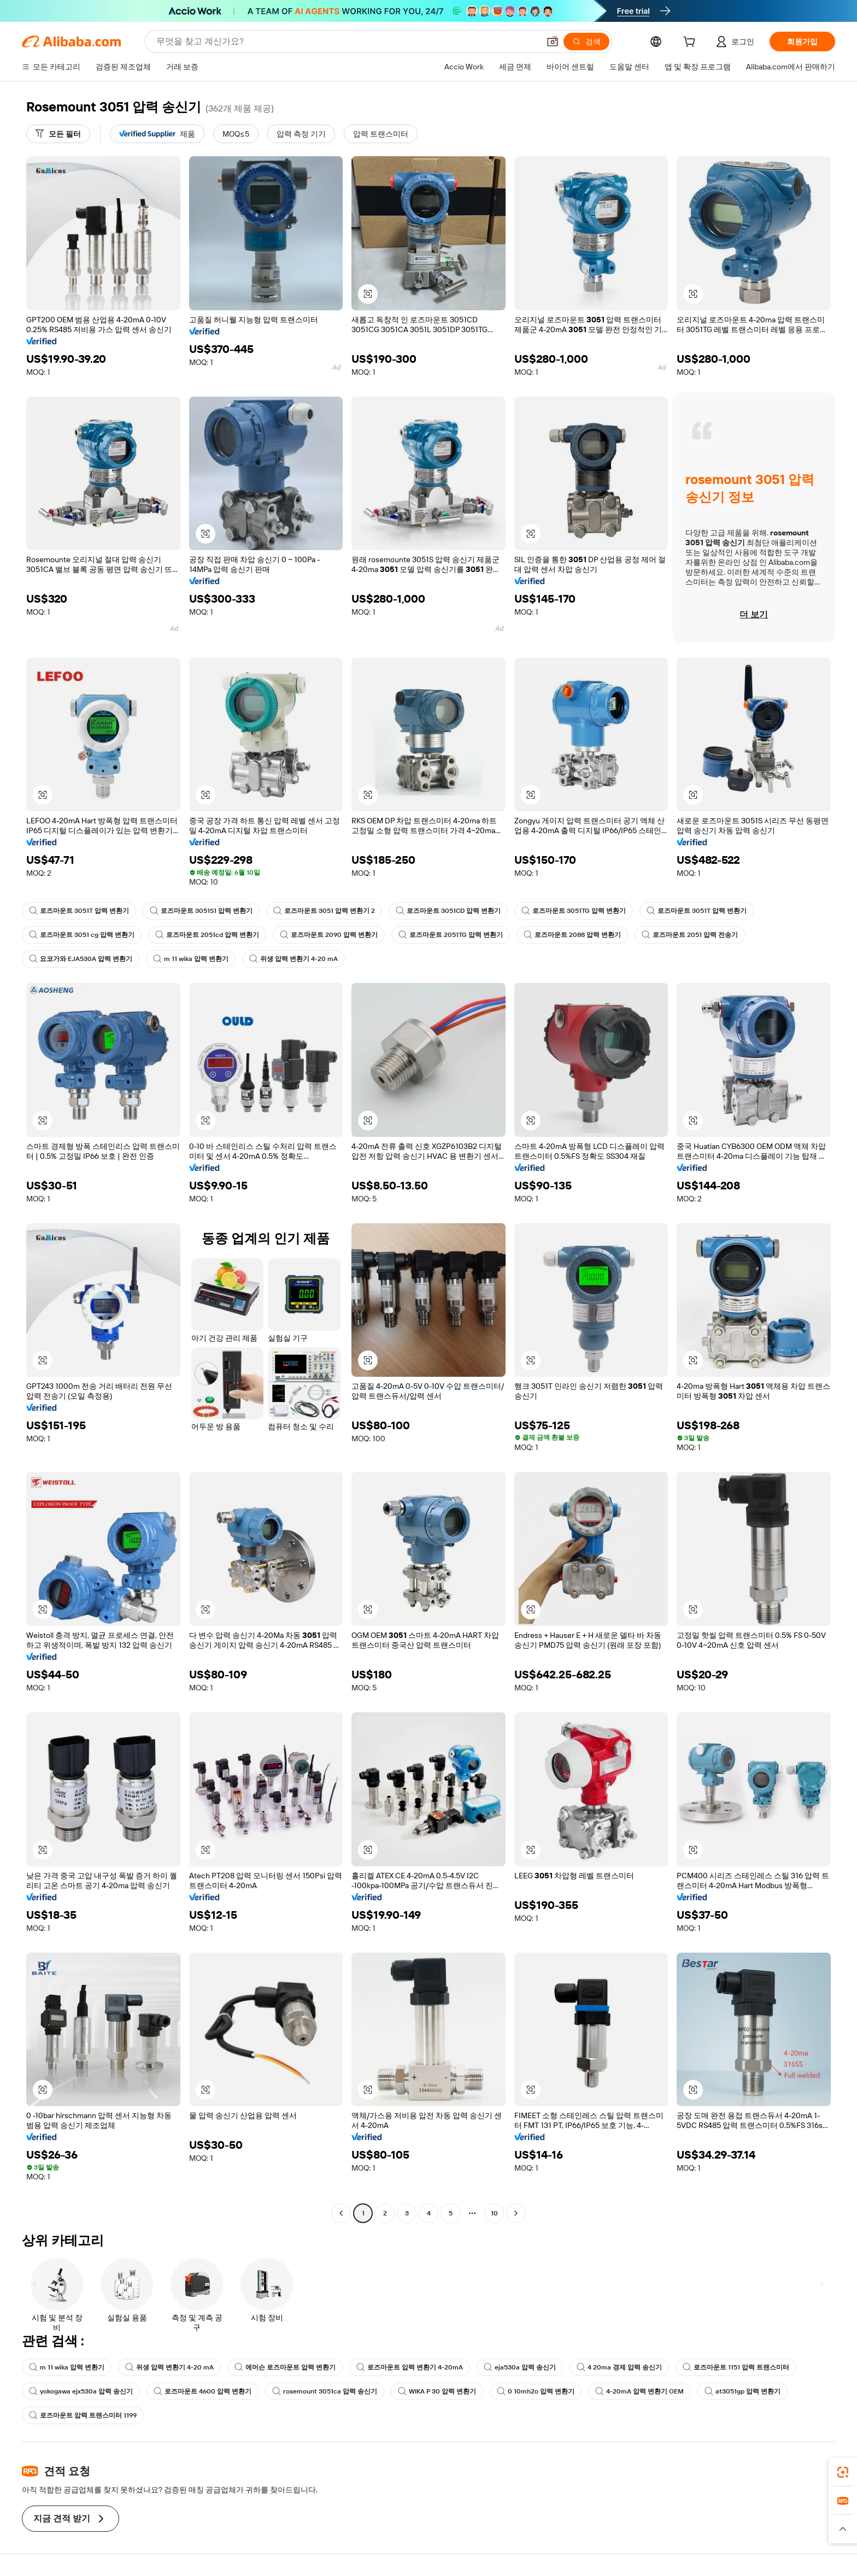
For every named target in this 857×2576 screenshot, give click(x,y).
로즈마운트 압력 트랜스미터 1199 (83, 2415)
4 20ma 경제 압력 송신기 (619, 2367)
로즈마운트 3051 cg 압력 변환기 (81, 934)
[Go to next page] (516, 2213)
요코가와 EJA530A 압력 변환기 (80, 958)
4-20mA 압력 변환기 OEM (639, 2391)
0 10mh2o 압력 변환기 (535, 2391)
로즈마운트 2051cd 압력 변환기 (207, 934)
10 (494, 2213)
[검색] (586, 41)
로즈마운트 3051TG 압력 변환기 (573, 910)
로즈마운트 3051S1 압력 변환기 (201, 910)
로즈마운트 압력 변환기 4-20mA (409, 2367)
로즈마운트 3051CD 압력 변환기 (448, 910)
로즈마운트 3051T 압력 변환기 (79, 910)
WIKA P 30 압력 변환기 (437, 2391)
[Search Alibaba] (346, 42)
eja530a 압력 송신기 (520, 2367)
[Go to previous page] (341, 2213)
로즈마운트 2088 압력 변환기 (572, 934)
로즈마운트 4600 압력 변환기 (202, 2391)
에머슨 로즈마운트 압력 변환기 (285, 2367)
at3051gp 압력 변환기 (742, 2391)
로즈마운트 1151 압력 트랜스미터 (736, 2367)
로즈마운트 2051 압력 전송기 (690, 934)
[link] (843, 2472)
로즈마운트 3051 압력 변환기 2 (324, 910)
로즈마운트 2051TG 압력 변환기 (450, 934)
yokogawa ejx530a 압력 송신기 (81, 2391)
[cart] (691, 43)
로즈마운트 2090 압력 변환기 (329, 934)
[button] (552, 41)
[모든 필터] (58, 134)
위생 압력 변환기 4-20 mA (293, 958)
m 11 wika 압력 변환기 (190, 958)
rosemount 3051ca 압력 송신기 (324, 2391)
